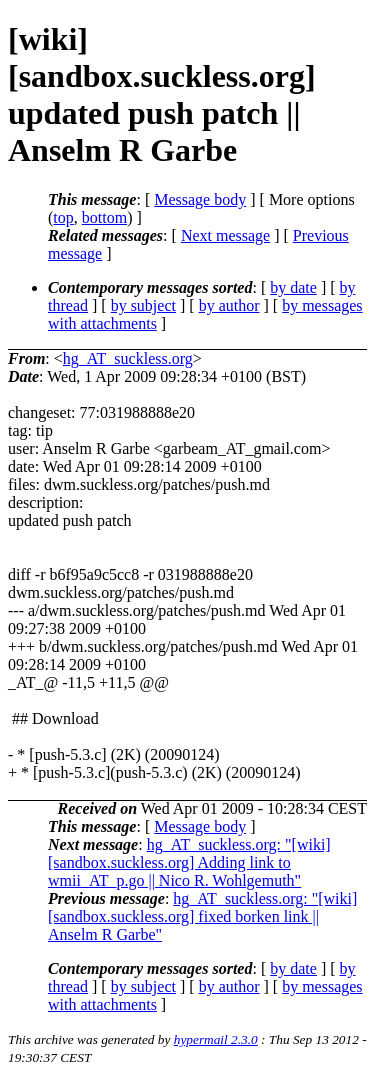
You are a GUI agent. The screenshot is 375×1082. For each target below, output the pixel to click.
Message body (200, 199)
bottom (104, 217)
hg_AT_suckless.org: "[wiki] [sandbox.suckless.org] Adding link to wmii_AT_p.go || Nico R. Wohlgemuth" (189, 862)
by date (293, 287)
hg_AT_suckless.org (128, 358)
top (63, 217)
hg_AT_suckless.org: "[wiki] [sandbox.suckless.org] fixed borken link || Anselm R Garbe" (202, 916)
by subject (143, 305)
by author (229, 305)
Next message (225, 235)
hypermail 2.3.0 (216, 1039)
